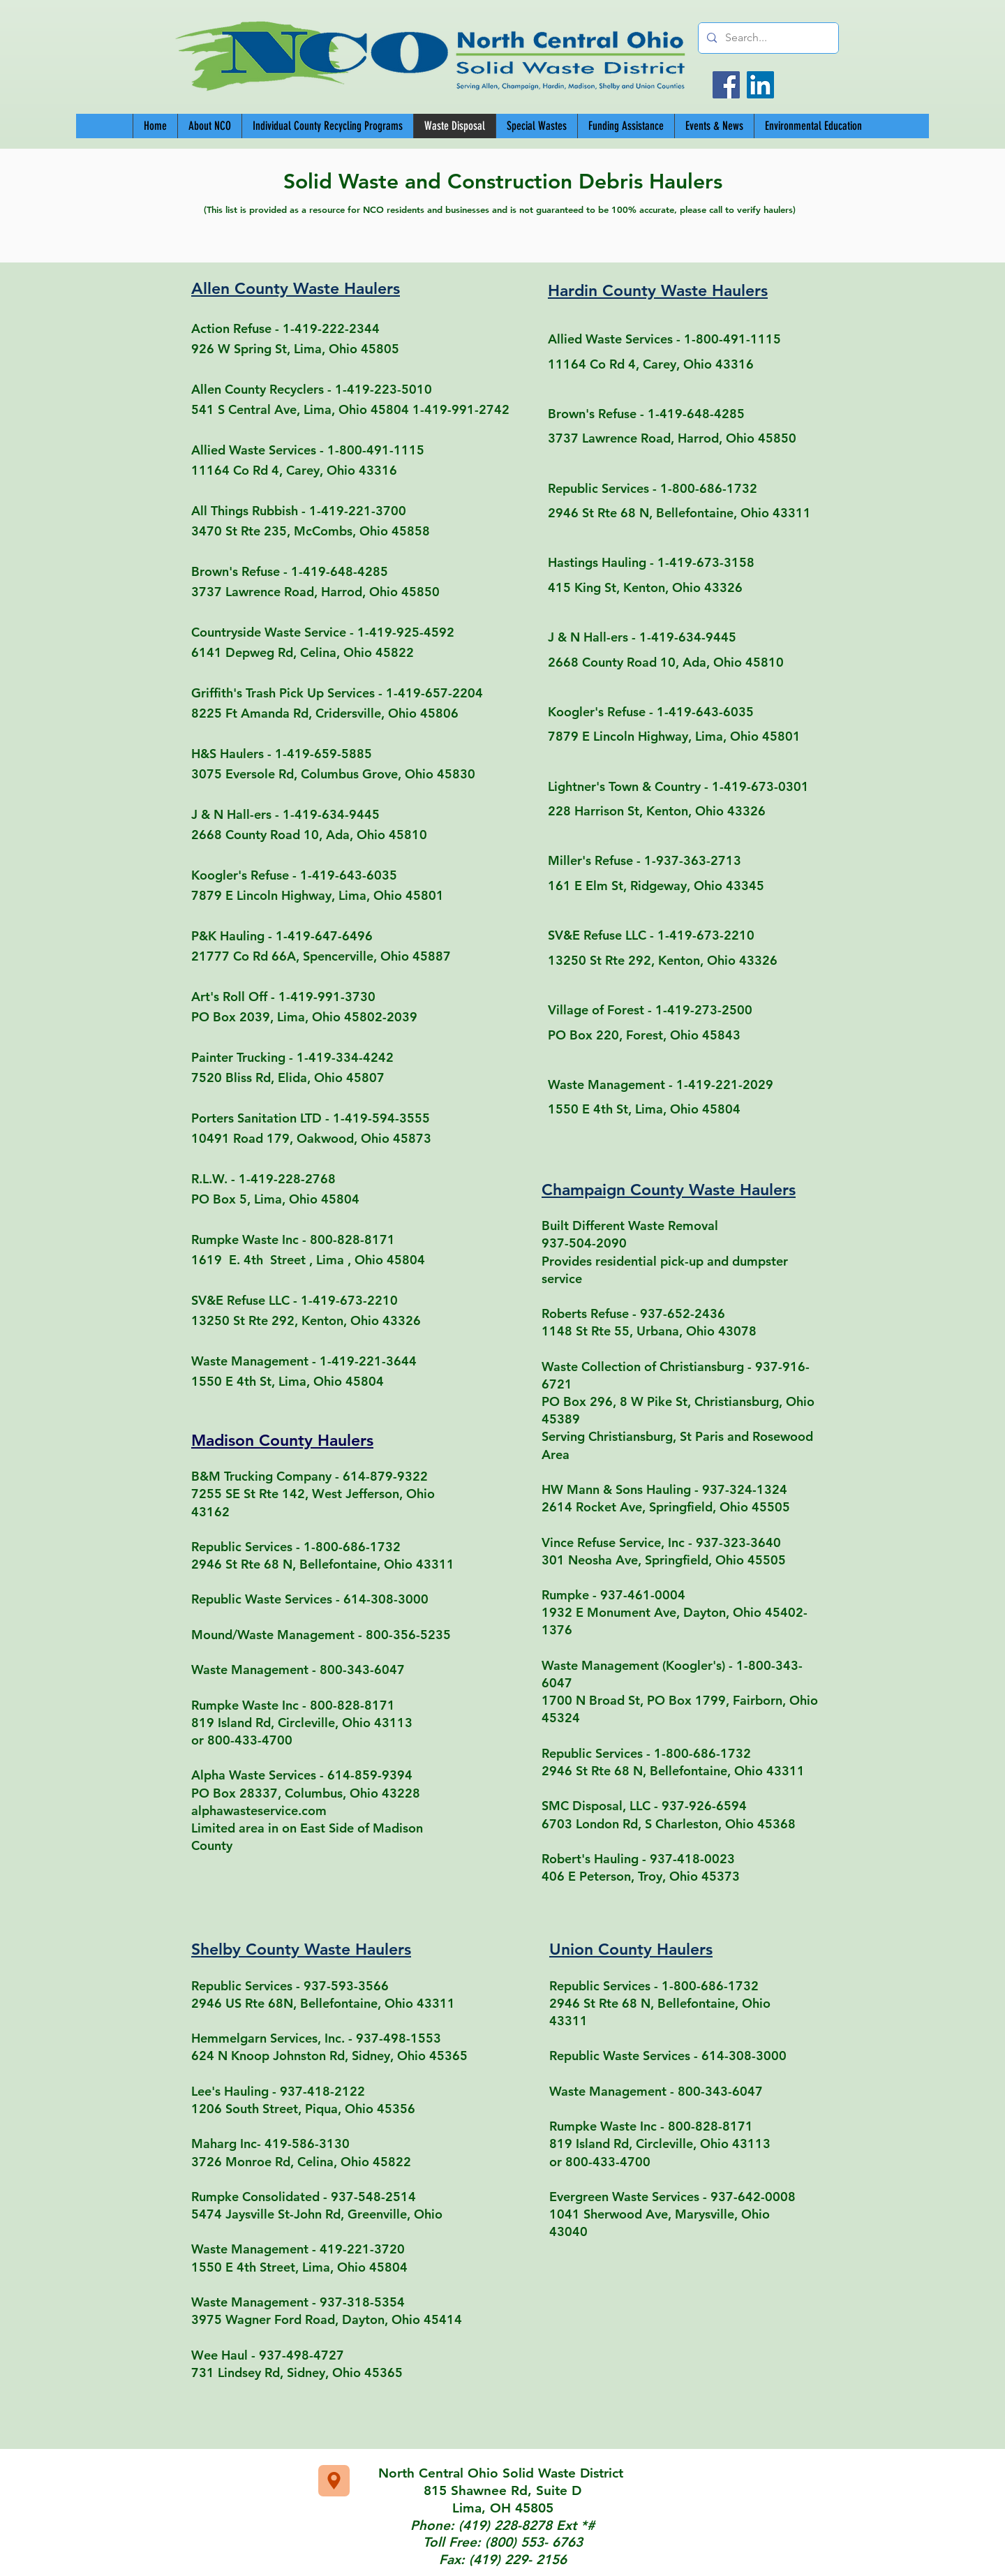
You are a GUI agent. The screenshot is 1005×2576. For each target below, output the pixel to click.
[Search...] (767, 38)
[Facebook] (726, 84)
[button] (327, 126)
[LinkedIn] (760, 84)
